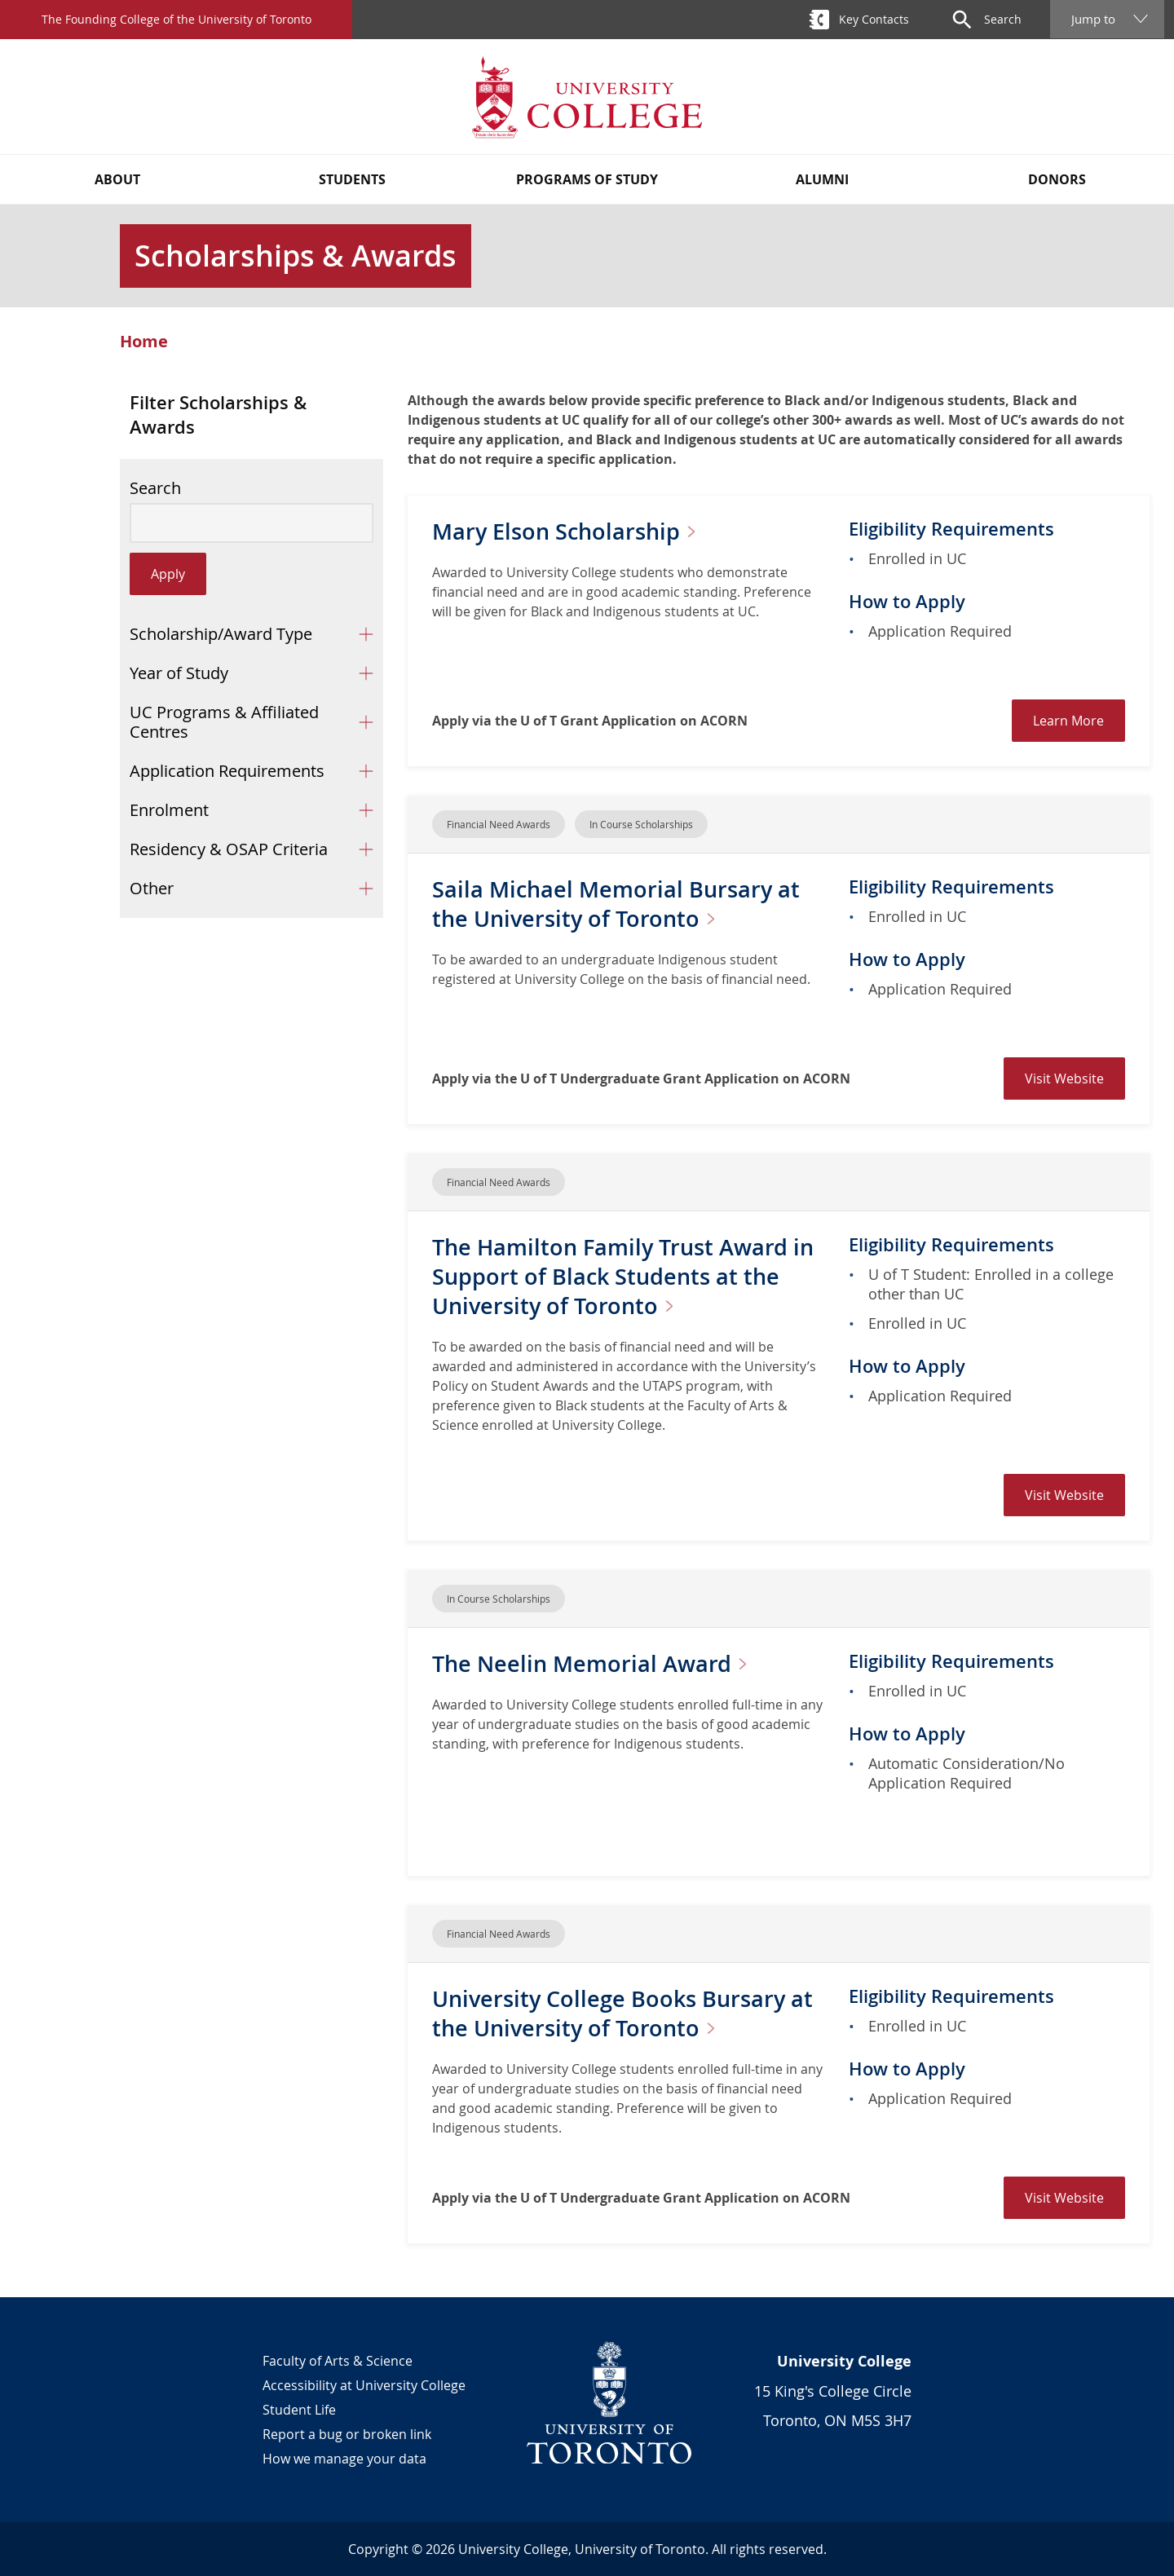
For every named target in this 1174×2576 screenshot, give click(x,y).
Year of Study (179, 673)
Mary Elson (574, 531)
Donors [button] (1057, 179)
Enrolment (169, 810)
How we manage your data (344, 2459)
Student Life (299, 2410)
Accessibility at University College (364, 2385)
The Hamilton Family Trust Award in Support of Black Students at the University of (622, 1276)
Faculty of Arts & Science (338, 2361)
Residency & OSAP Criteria (229, 849)
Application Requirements (227, 771)
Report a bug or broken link (347, 2434)
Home (144, 341)
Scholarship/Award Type (221, 634)
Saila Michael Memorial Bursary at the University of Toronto (619, 903)
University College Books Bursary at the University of (627, 2013)
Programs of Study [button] (587, 179)
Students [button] (352, 179)
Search (155, 488)
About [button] (117, 179)
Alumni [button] (822, 179)
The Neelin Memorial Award (599, 1663)
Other (152, 888)
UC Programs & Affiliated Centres (224, 722)
